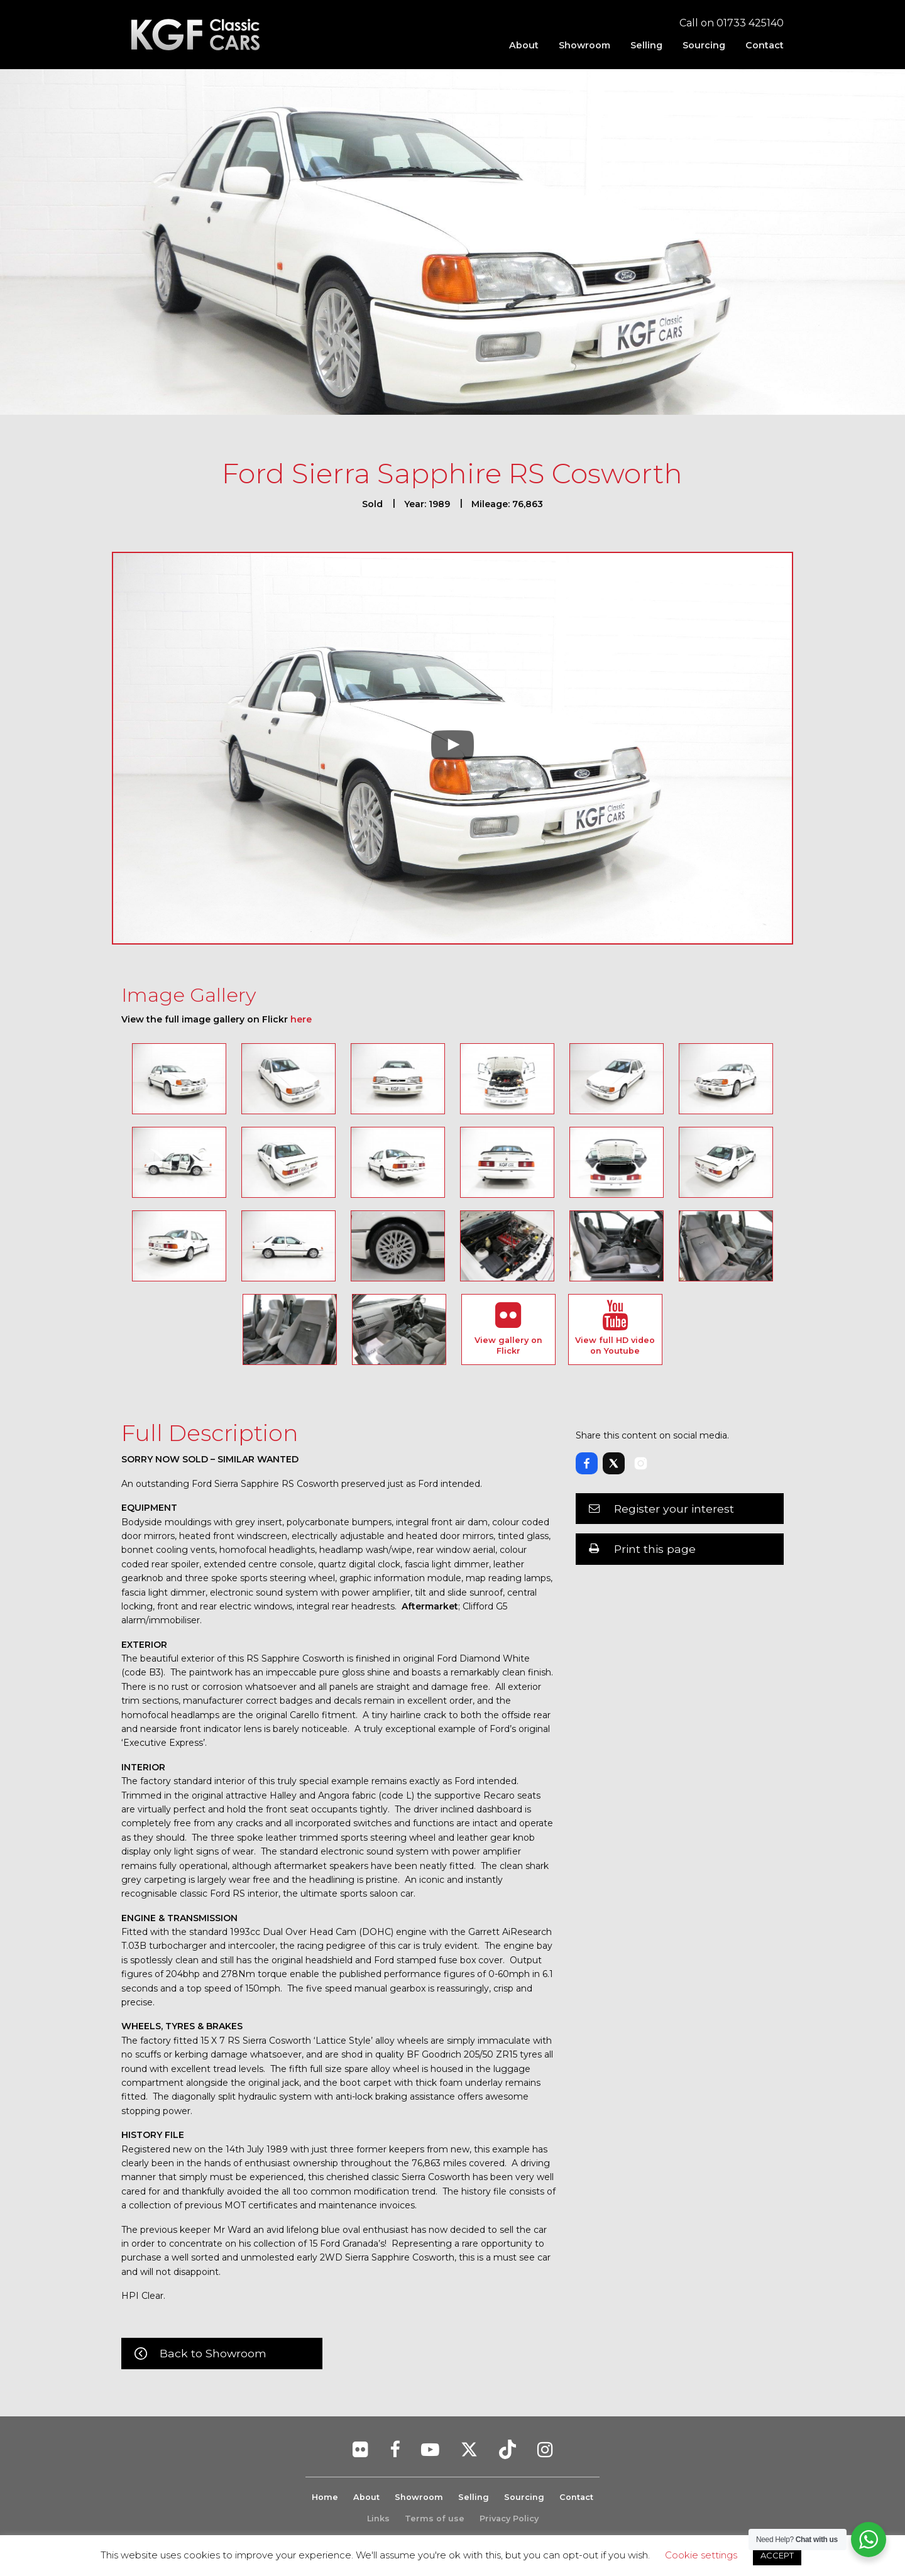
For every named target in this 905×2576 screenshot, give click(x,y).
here (301, 1019)
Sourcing (704, 45)
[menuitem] (524, 45)
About (524, 45)
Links (378, 2518)
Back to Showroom (213, 2353)
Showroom (584, 45)
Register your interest (674, 1508)
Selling (646, 45)
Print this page (655, 1548)
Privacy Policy (509, 2518)
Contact (764, 45)
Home (325, 2497)
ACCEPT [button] (777, 2555)
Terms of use (434, 2518)
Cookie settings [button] (701, 2555)
